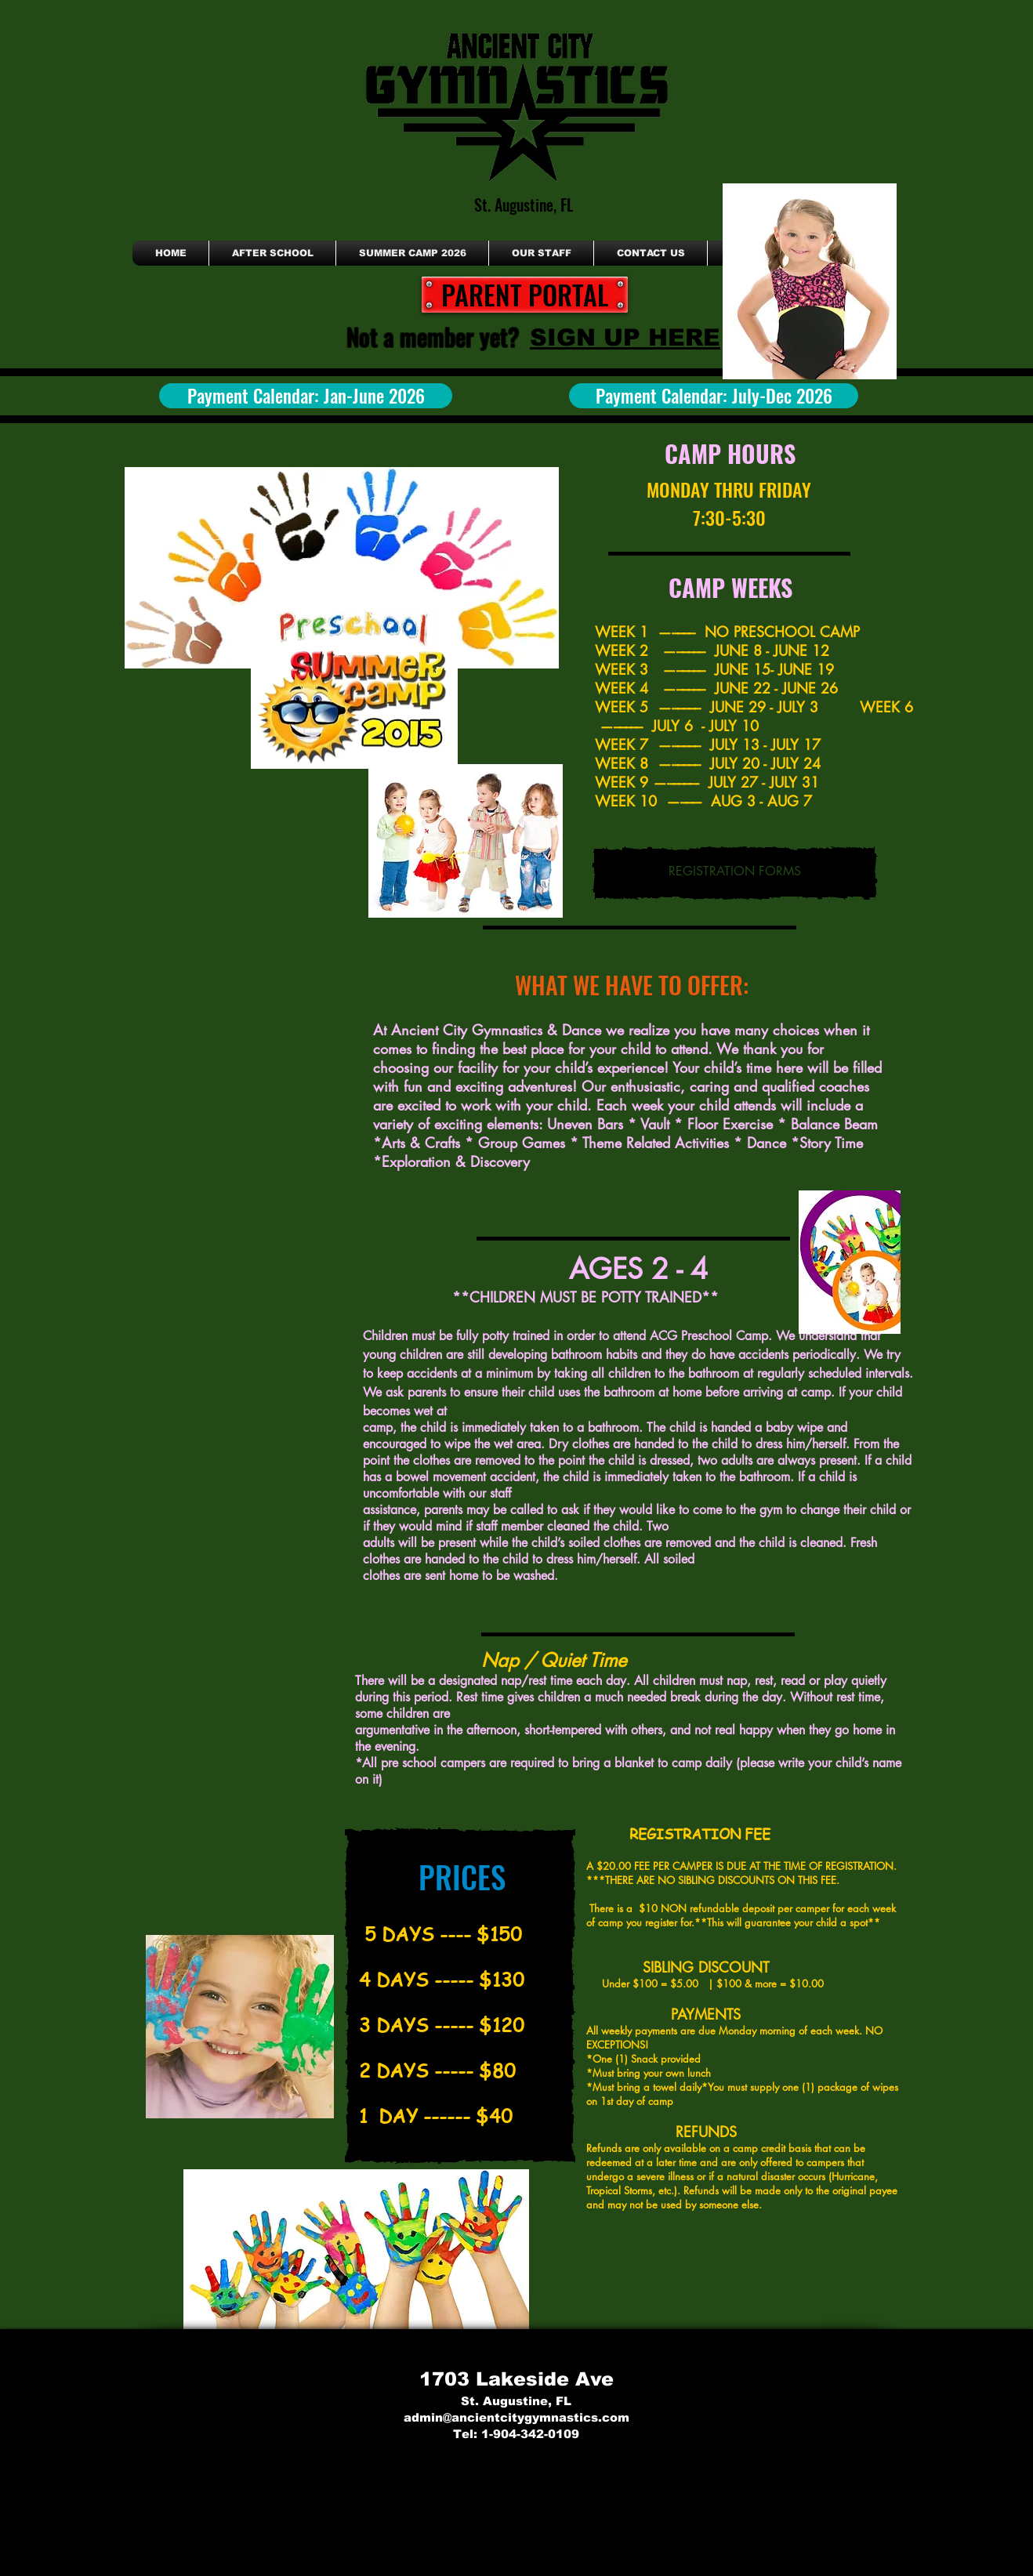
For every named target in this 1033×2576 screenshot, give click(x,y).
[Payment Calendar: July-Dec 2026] (713, 395)
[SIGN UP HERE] (625, 337)
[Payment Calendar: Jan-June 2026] (305, 395)
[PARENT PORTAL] (525, 295)
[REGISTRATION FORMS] (735, 873)
